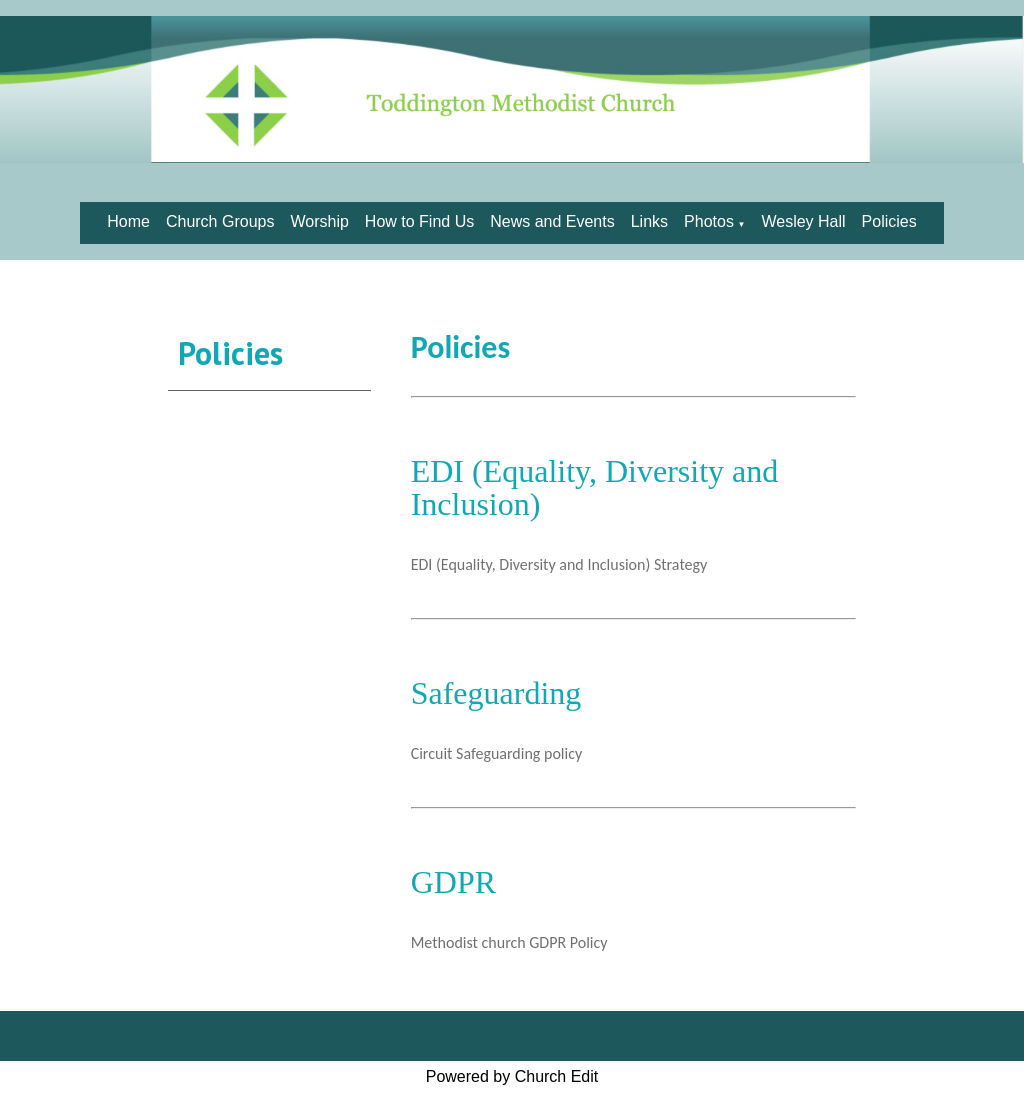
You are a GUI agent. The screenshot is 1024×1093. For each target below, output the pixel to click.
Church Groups (220, 221)
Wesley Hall (803, 221)
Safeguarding (496, 693)
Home (128, 221)
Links (649, 221)
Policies (889, 221)
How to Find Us (419, 221)
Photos (709, 221)
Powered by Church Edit (512, 1076)
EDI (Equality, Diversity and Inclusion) (595, 487)
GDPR (453, 882)
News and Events (552, 221)
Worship (319, 221)
